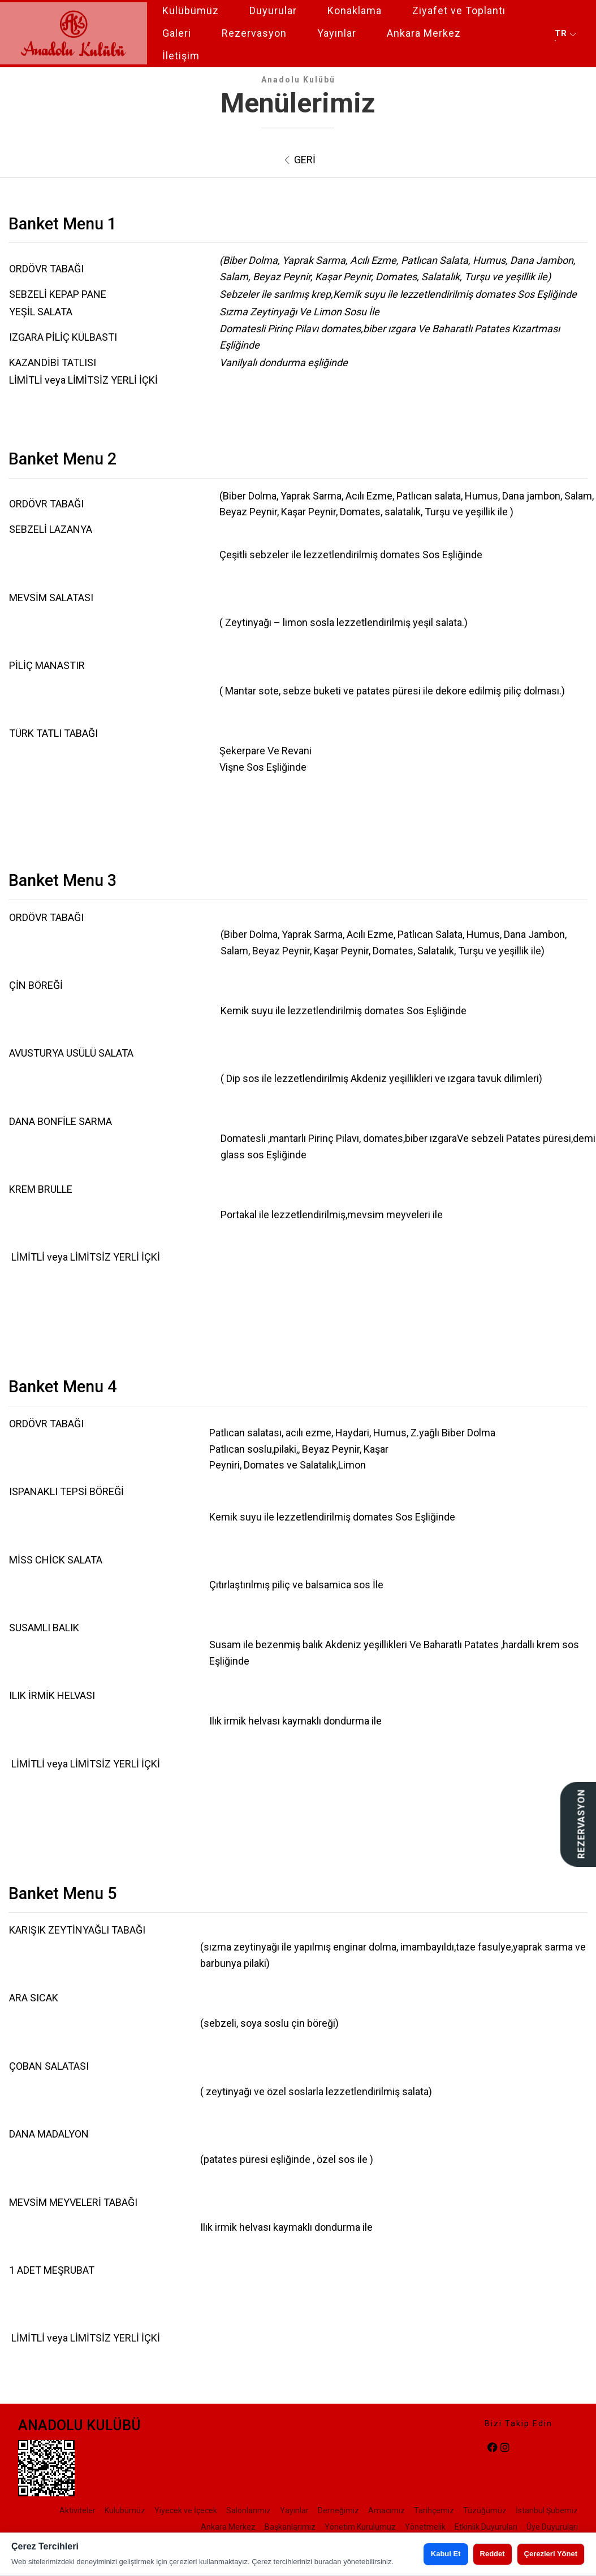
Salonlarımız (248, 2510)
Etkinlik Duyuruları (486, 2526)
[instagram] (504, 2448)
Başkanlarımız (290, 2526)
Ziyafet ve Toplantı (459, 10)
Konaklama (354, 10)
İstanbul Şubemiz (547, 2510)
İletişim (181, 56)
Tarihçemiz (434, 2510)
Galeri (176, 33)
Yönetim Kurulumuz (360, 2526)
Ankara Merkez (424, 33)
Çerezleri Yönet (550, 2553)
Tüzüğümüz (485, 2510)
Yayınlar (336, 33)
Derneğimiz (338, 2510)
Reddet (492, 2553)
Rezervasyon (254, 33)
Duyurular (273, 10)
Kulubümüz (125, 2510)
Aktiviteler (77, 2510)
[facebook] (492, 2448)
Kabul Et (446, 2553)
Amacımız (386, 2510)
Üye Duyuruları (552, 2526)
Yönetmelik (425, 2526)
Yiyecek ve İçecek (185, 2510)
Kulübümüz (190, 10)
